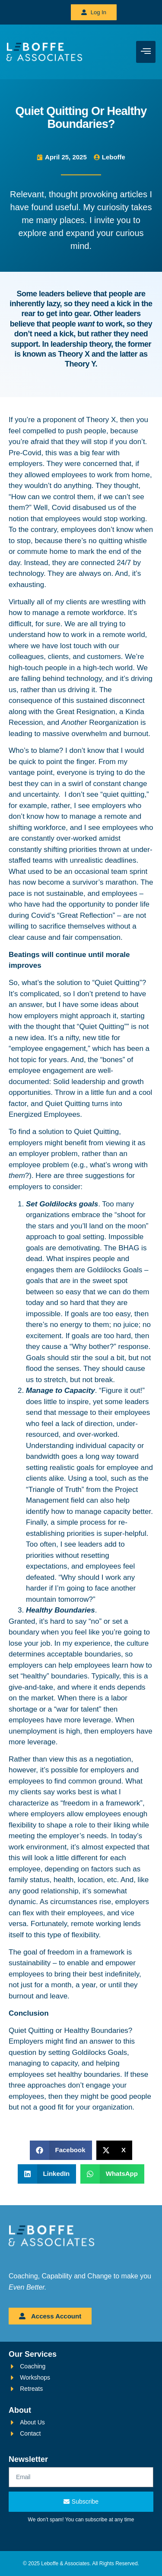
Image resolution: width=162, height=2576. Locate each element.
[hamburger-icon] (146, 52)
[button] (61, 2150)
